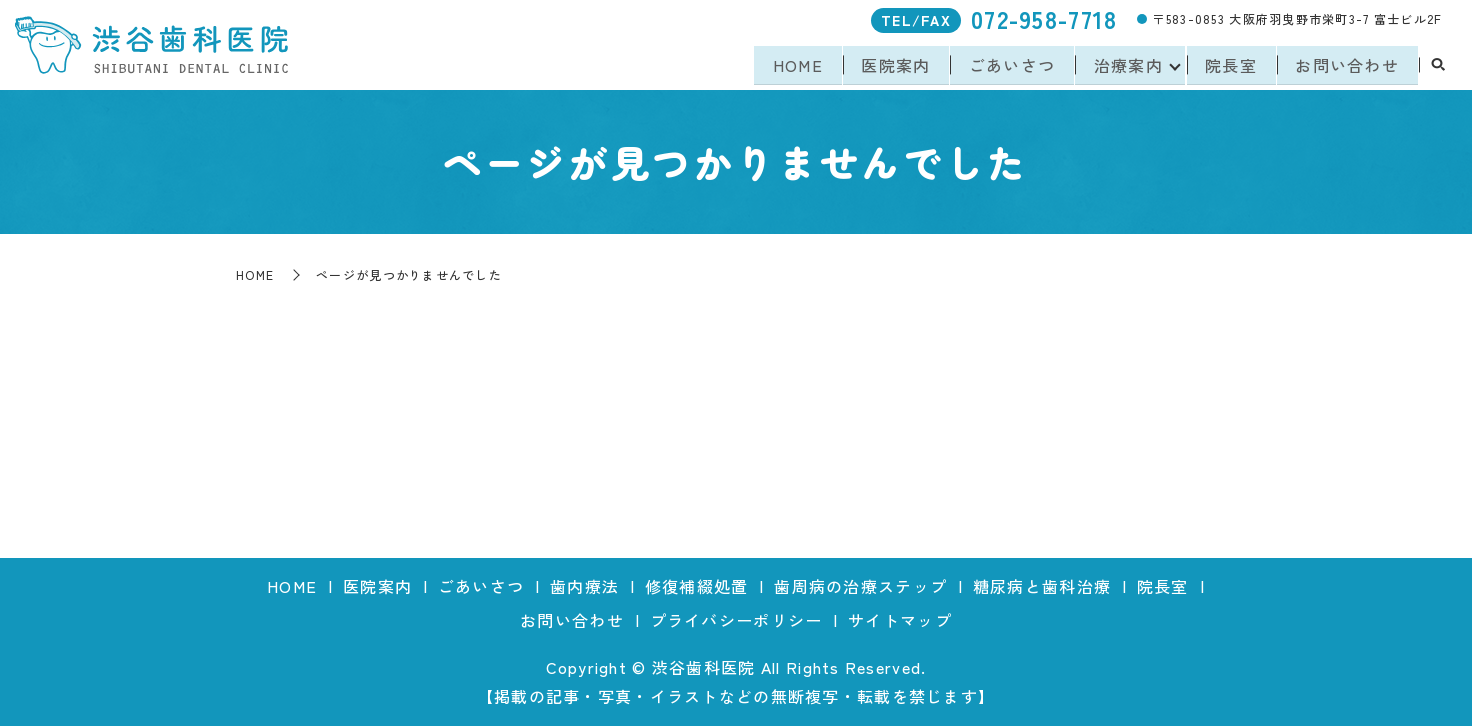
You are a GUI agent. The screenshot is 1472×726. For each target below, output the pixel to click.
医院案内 (889, 66)
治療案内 (1124, 66)
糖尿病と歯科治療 (1042, 586)
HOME (790, 66)
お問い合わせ (1347, 66)
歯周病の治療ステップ (860, 586)
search (1438, 67)
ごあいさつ (1007, 66)
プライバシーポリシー (736, 620)
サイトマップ (900, 620)
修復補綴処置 (697, 586)
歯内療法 (584, 586)
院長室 (1229, 66)
